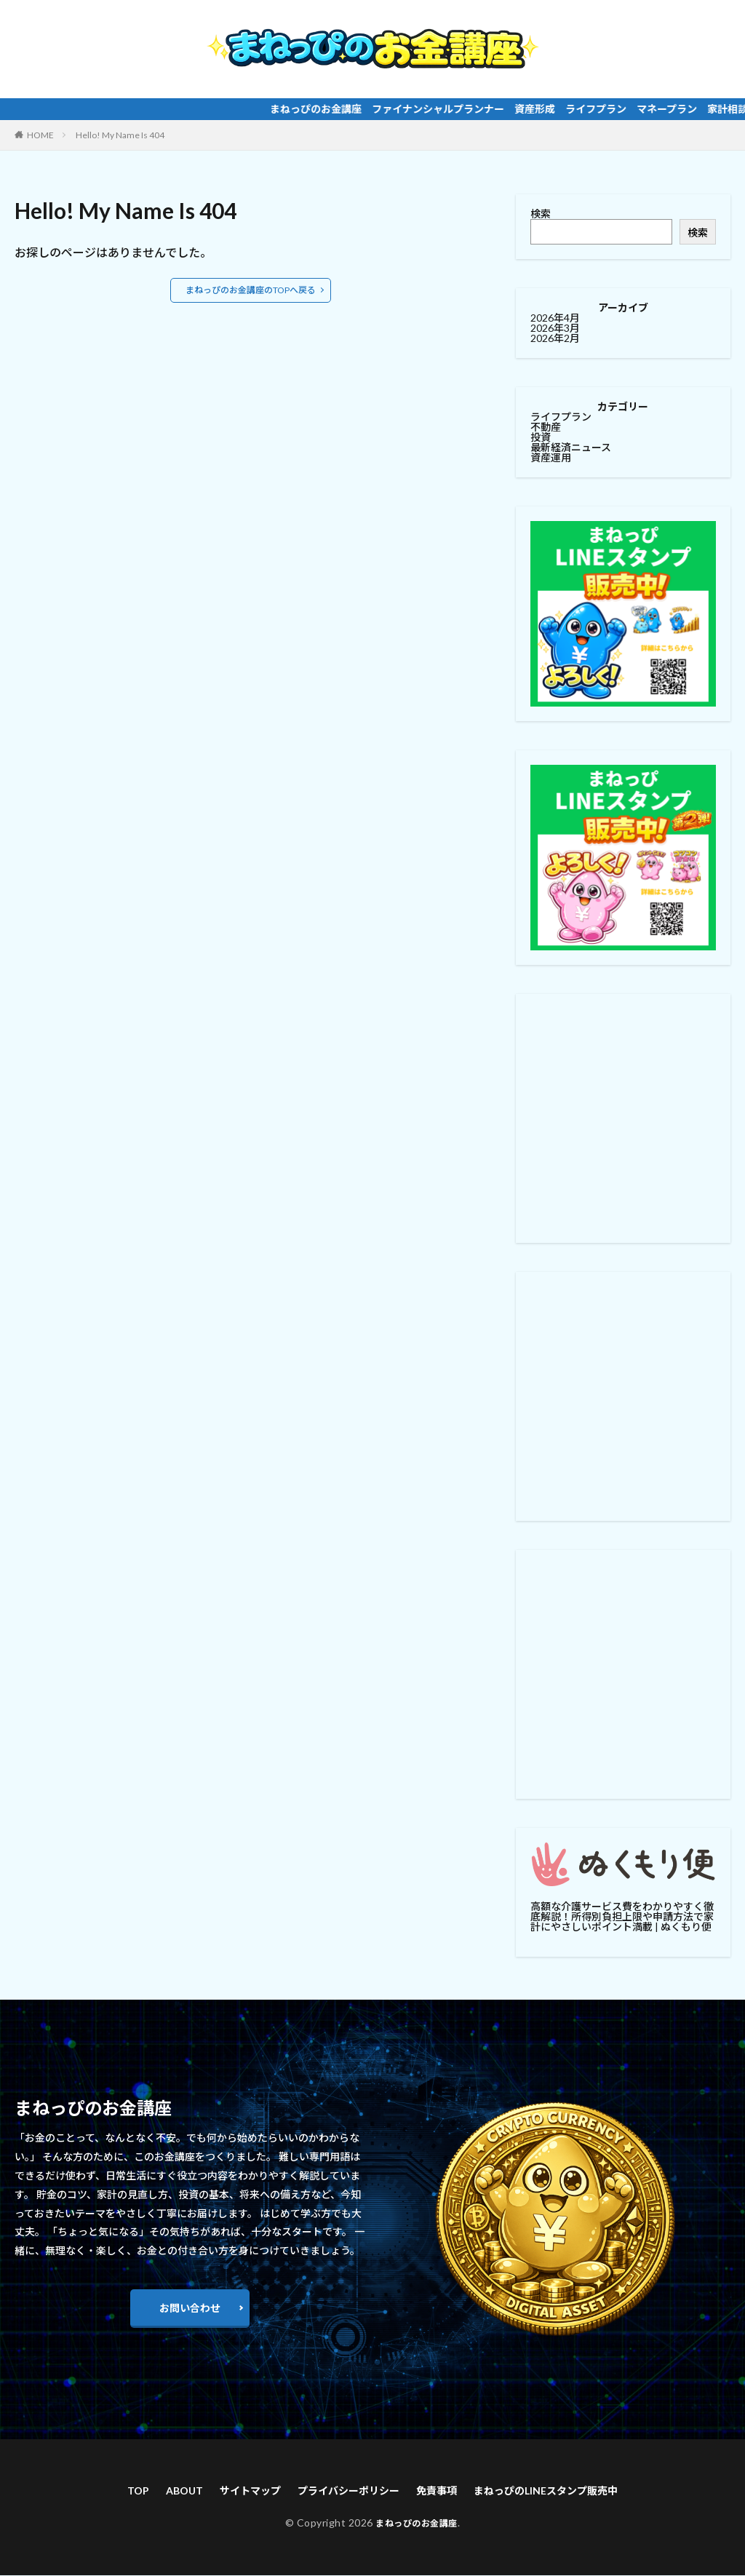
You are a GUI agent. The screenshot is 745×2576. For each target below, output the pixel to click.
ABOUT (161, 2491)
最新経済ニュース (570, 447)
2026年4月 (555, 317)
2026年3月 (555, 328)
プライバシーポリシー (344, 2491)
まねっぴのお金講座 (416, 2525)
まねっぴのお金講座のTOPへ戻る (251, 290)
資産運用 (550, 457)
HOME (40, 135)
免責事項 (442, 2491)
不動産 (545, 427)
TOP (110, 2491)
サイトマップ (234, 2491)
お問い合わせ (189, 2308)
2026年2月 (555, 338)
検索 (540, 213)
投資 (540, 437)
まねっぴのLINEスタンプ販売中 (564, 2491)
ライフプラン (560, 416)
